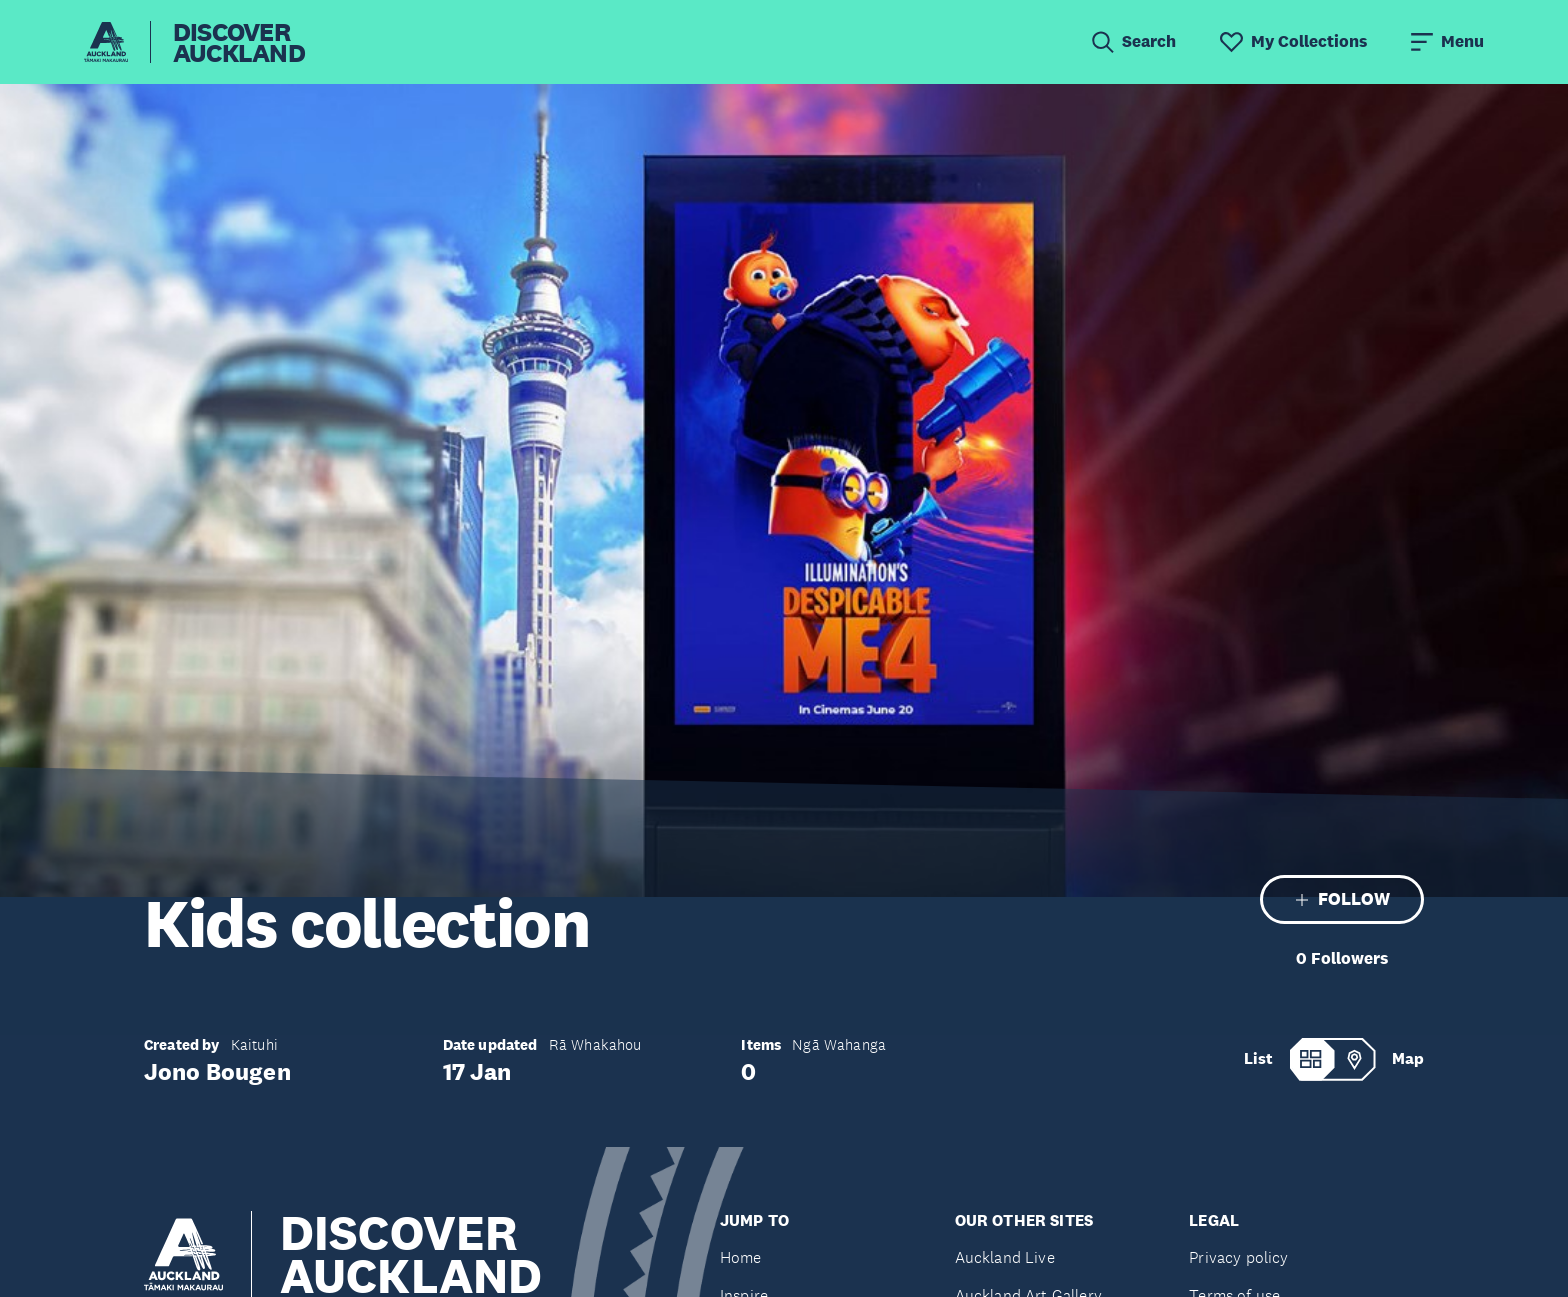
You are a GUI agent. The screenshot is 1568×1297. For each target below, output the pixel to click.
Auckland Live (1005, 1257)
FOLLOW (1342, 899)
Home (741, 1257)
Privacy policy (1238, 1257)
